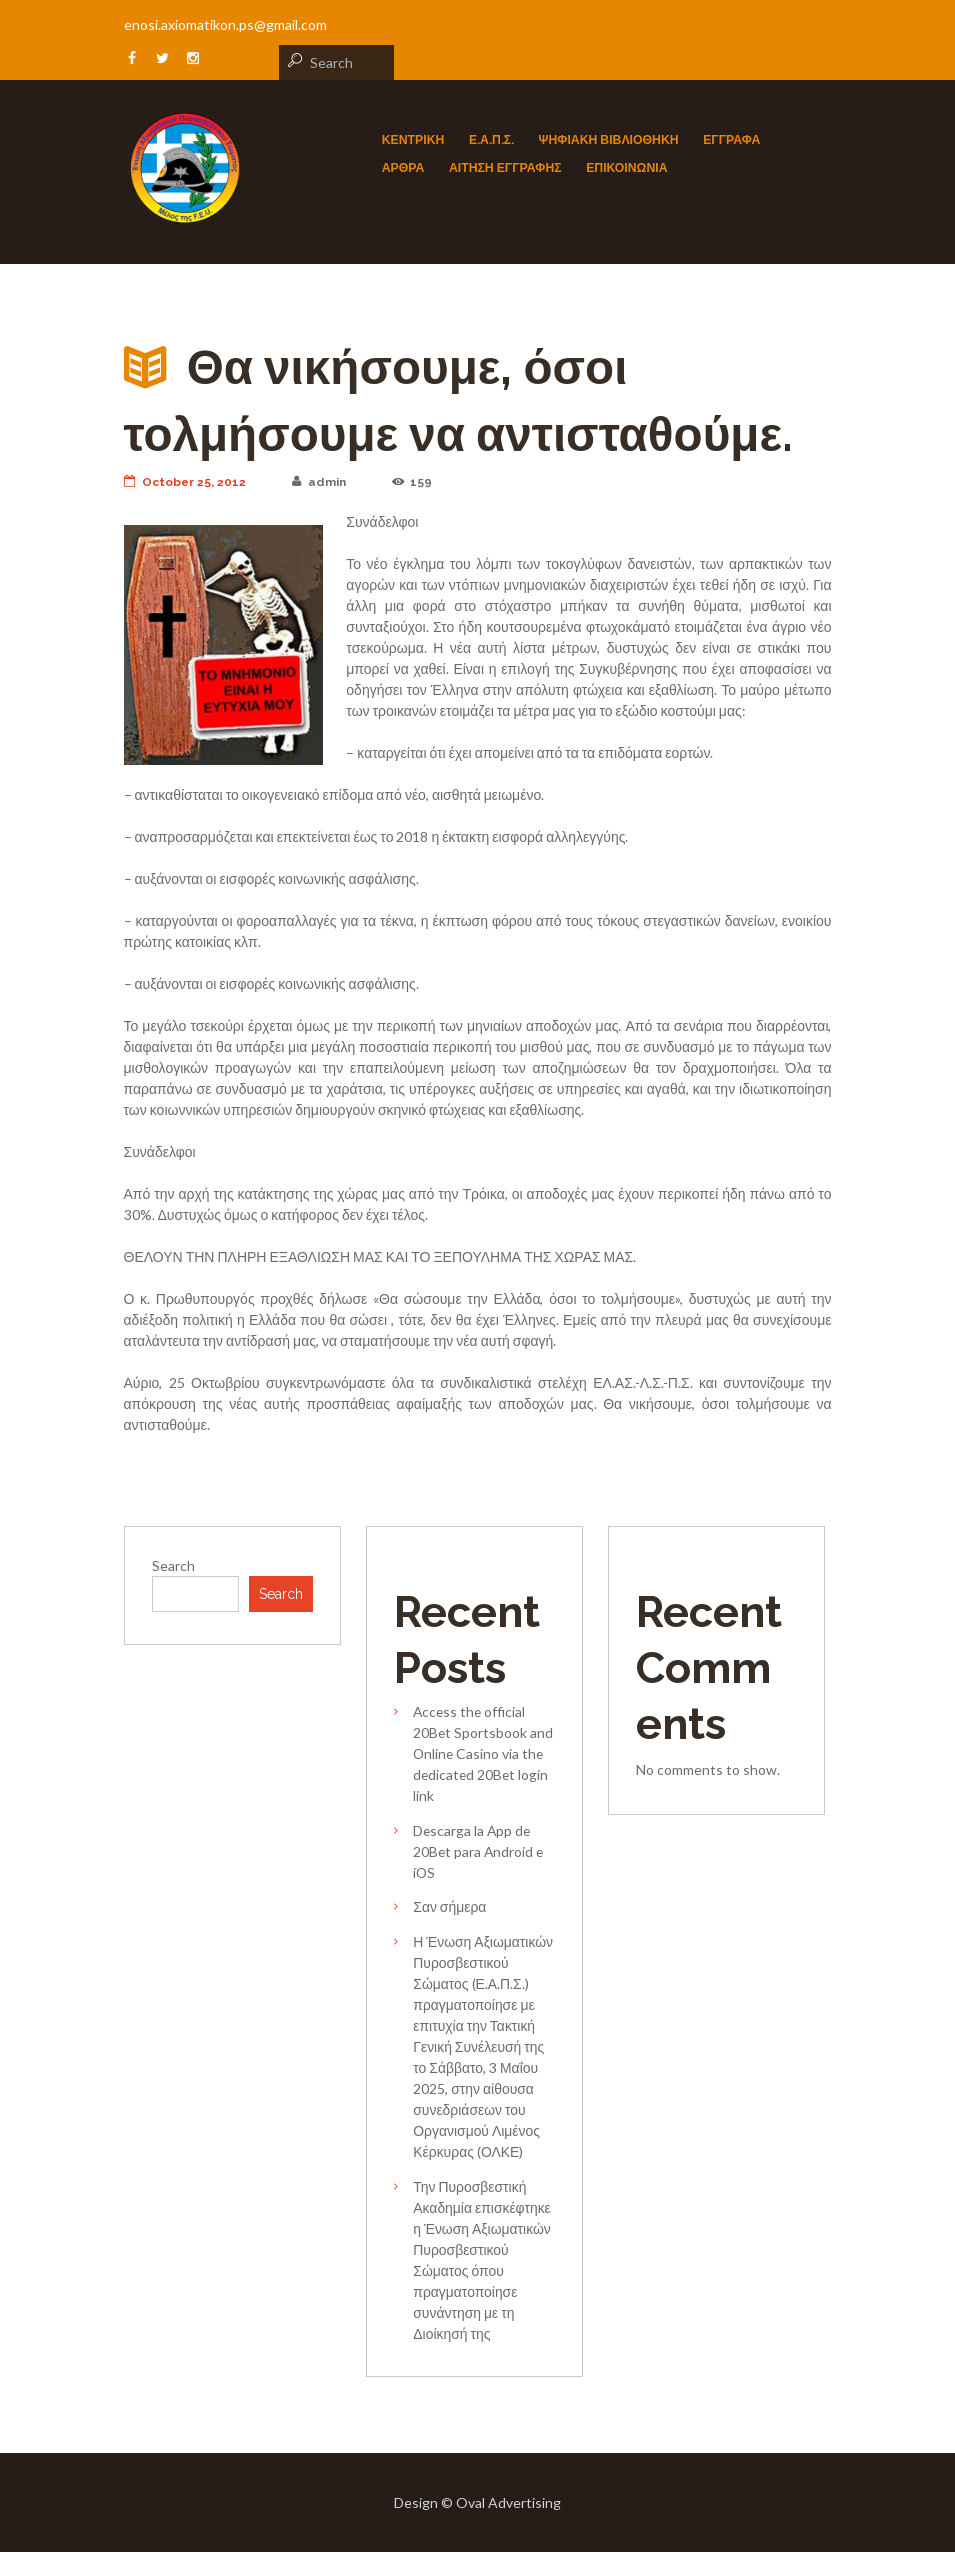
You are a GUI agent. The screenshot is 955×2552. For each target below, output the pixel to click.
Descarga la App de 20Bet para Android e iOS (478, 1851)
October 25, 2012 (185, 482)
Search (173, 1565)
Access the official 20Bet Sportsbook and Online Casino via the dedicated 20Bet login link (483, 1753)
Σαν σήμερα (449, 1906)
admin (320, 482)
